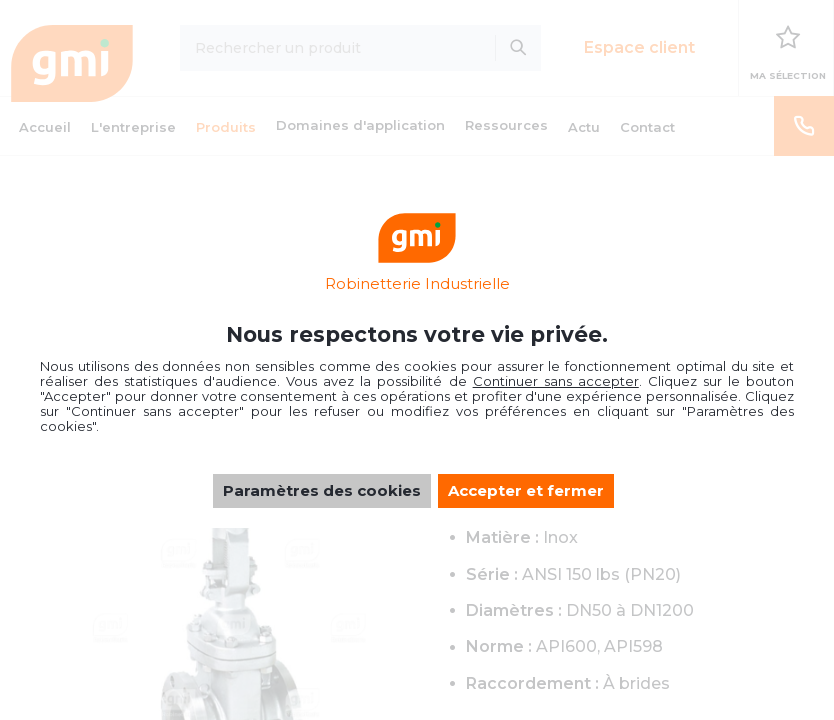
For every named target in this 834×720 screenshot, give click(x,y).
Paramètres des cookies (322, 490)
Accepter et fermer (526, 490)
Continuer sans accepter (556, 381)
